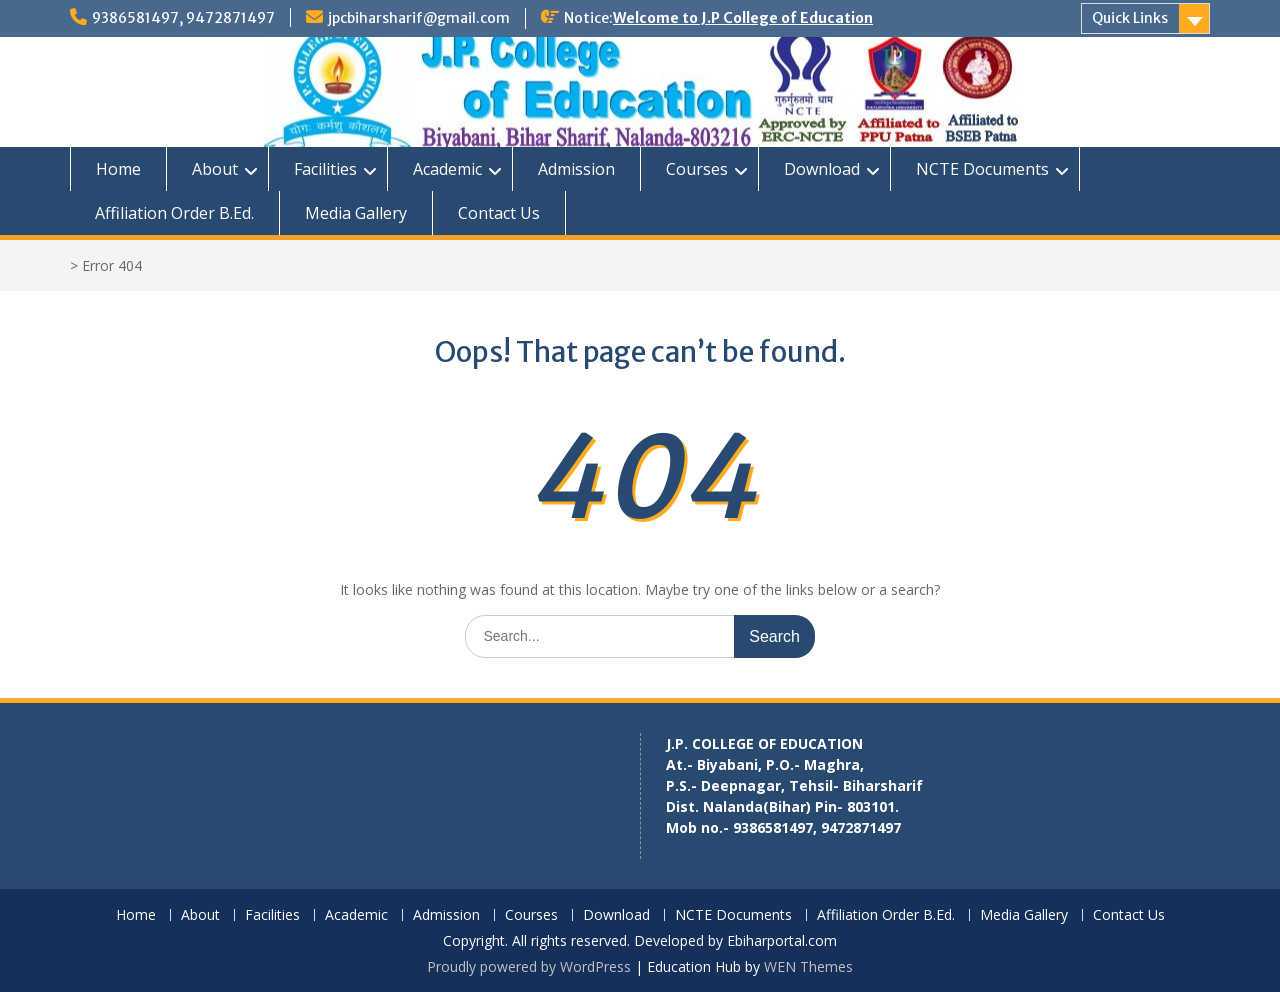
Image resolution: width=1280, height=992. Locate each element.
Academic (447, 169)
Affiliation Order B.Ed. (174, 213)
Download (822, 169)
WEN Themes (808, 966)
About (215, 169)
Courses (697, 169)
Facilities (325, 169)
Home (118, 169)
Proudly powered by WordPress (529, 966)
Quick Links (1130, 18)
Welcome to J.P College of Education (743, 18)
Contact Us (499, 213)
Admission (576, 169)
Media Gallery (356, 213)
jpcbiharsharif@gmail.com (419, 18)
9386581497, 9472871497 (183, 18)
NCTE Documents (982, 169)
